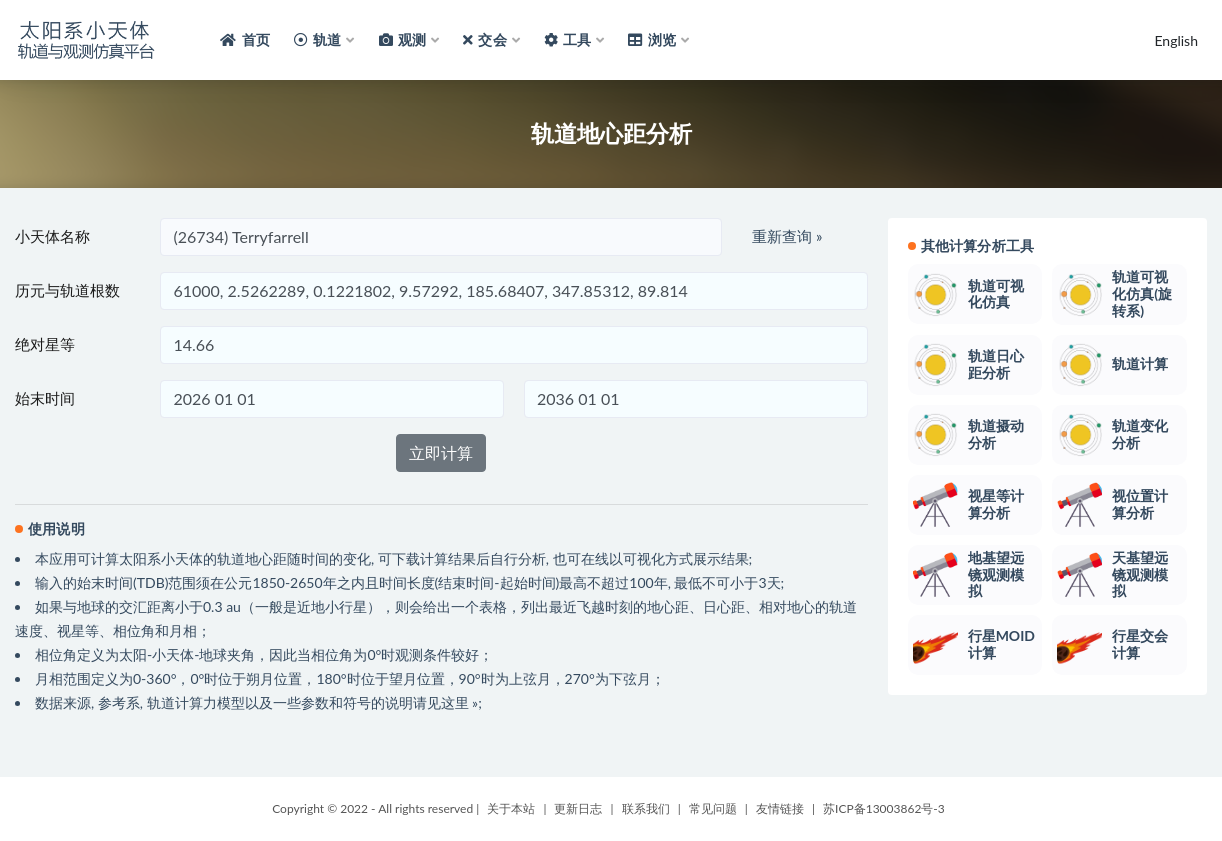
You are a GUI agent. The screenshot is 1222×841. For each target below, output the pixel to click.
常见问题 (713, 808)
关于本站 (511, 808)
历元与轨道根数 (67, 290)
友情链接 (780, 808)
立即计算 (441, 452)
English (1176, 40)
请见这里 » (446, 702)
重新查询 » (787, 236)
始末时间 (45, 398)
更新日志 (578, 808)
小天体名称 (52, 236)
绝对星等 (45, 344)
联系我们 (646, 808)
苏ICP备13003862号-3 (884, 808)
